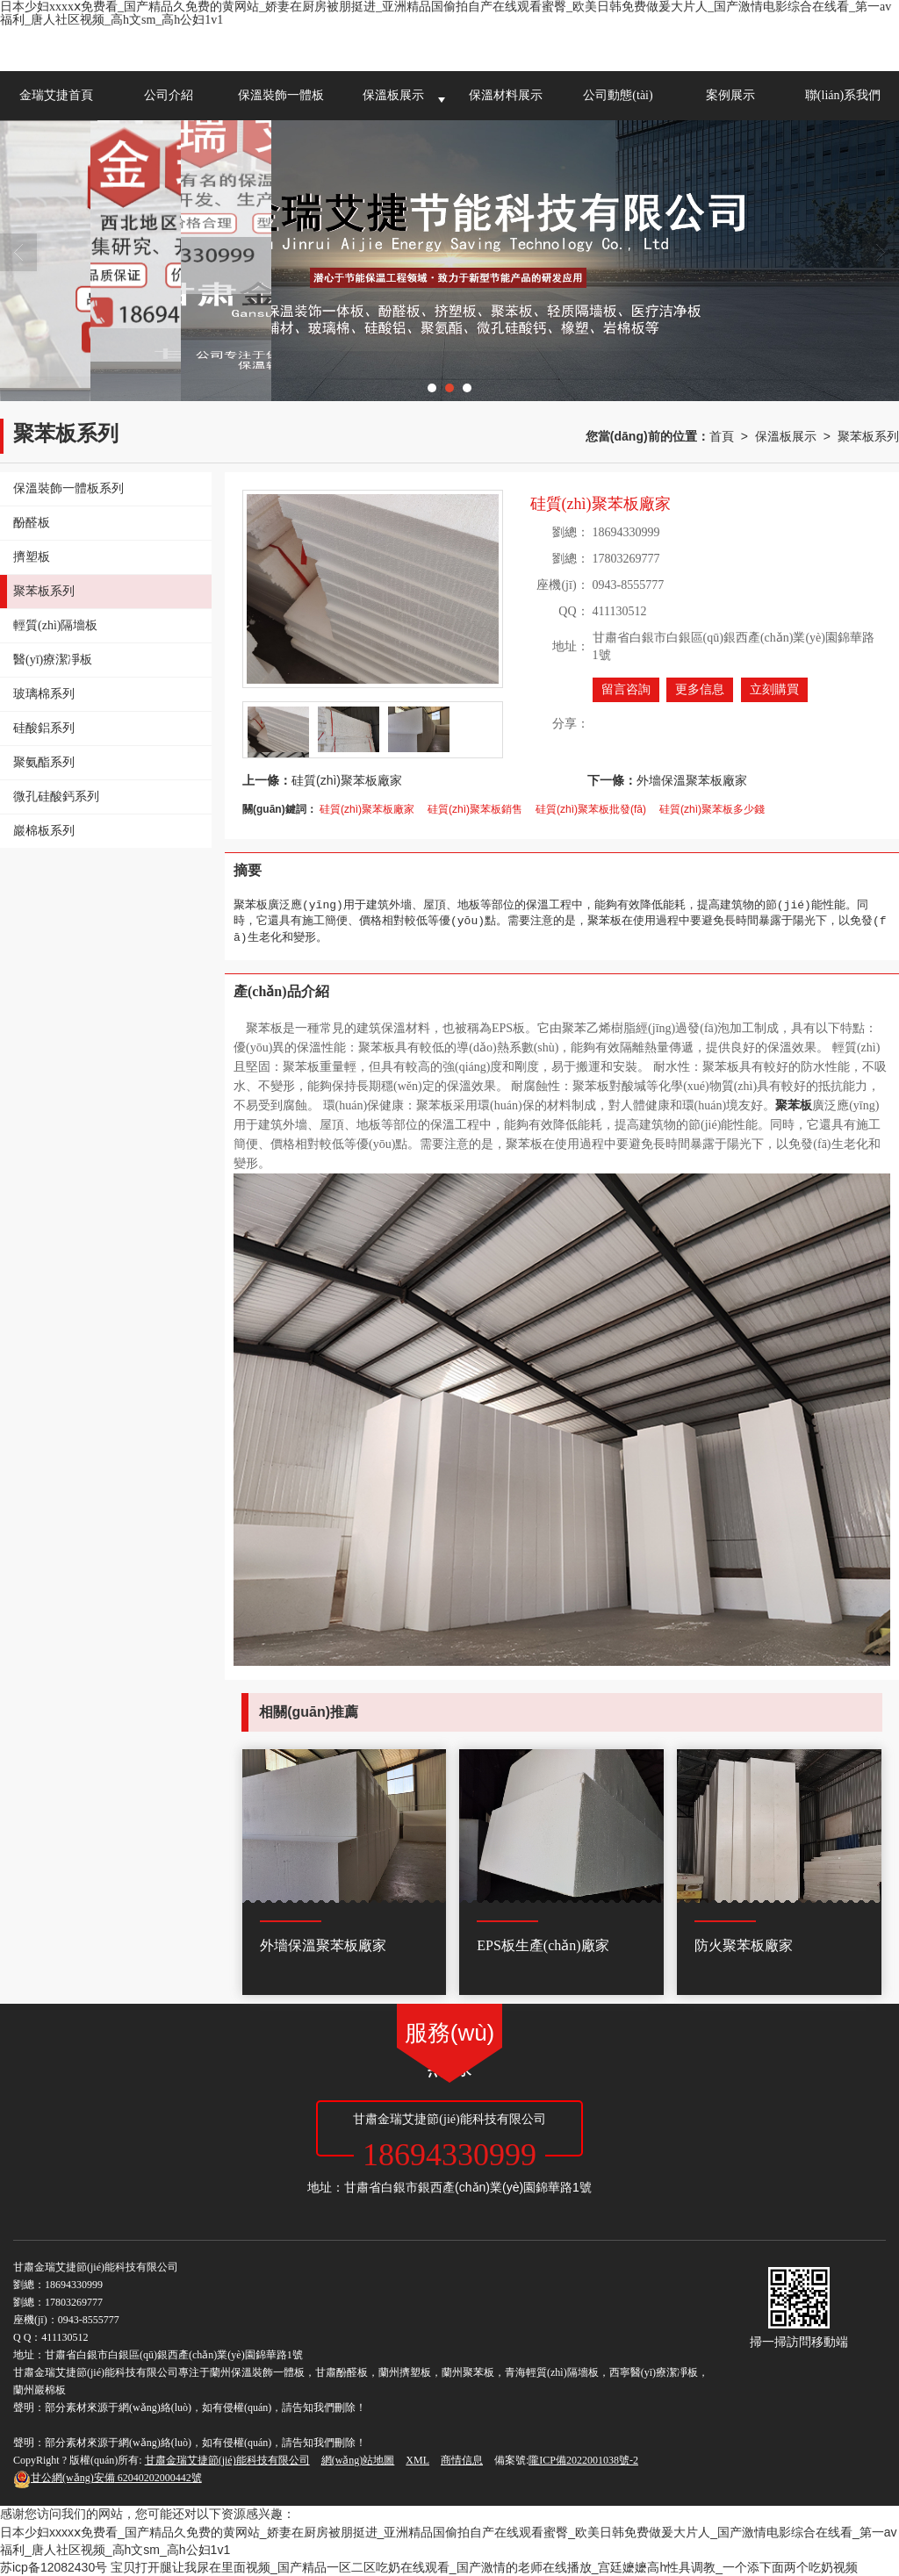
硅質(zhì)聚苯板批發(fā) (591, 809)
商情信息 (462, 2460)
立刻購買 (774, 689)
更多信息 (699, 689)
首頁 (721, 436)
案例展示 (730, 95)
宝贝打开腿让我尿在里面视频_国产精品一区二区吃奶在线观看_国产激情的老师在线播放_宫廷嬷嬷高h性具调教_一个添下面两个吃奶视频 (484, 2567)
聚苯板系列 (868, 436)
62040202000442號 (107, 2478)
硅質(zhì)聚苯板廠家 (346, 780)
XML (417, 2460)
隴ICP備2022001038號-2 (583, 2460)
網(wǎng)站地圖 (358, 2460)
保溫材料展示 (506, 95)
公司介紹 (168, 95)
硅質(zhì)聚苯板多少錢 (712, 809)
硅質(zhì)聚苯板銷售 (475, 809)
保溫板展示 (393, 95)
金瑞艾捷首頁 (56, 95)
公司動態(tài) (617, 95)
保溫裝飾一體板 (281, 95)
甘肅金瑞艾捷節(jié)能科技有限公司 (227, 2460)
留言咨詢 (626, 689)
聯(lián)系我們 (843, 95)
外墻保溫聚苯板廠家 (691, 780)
